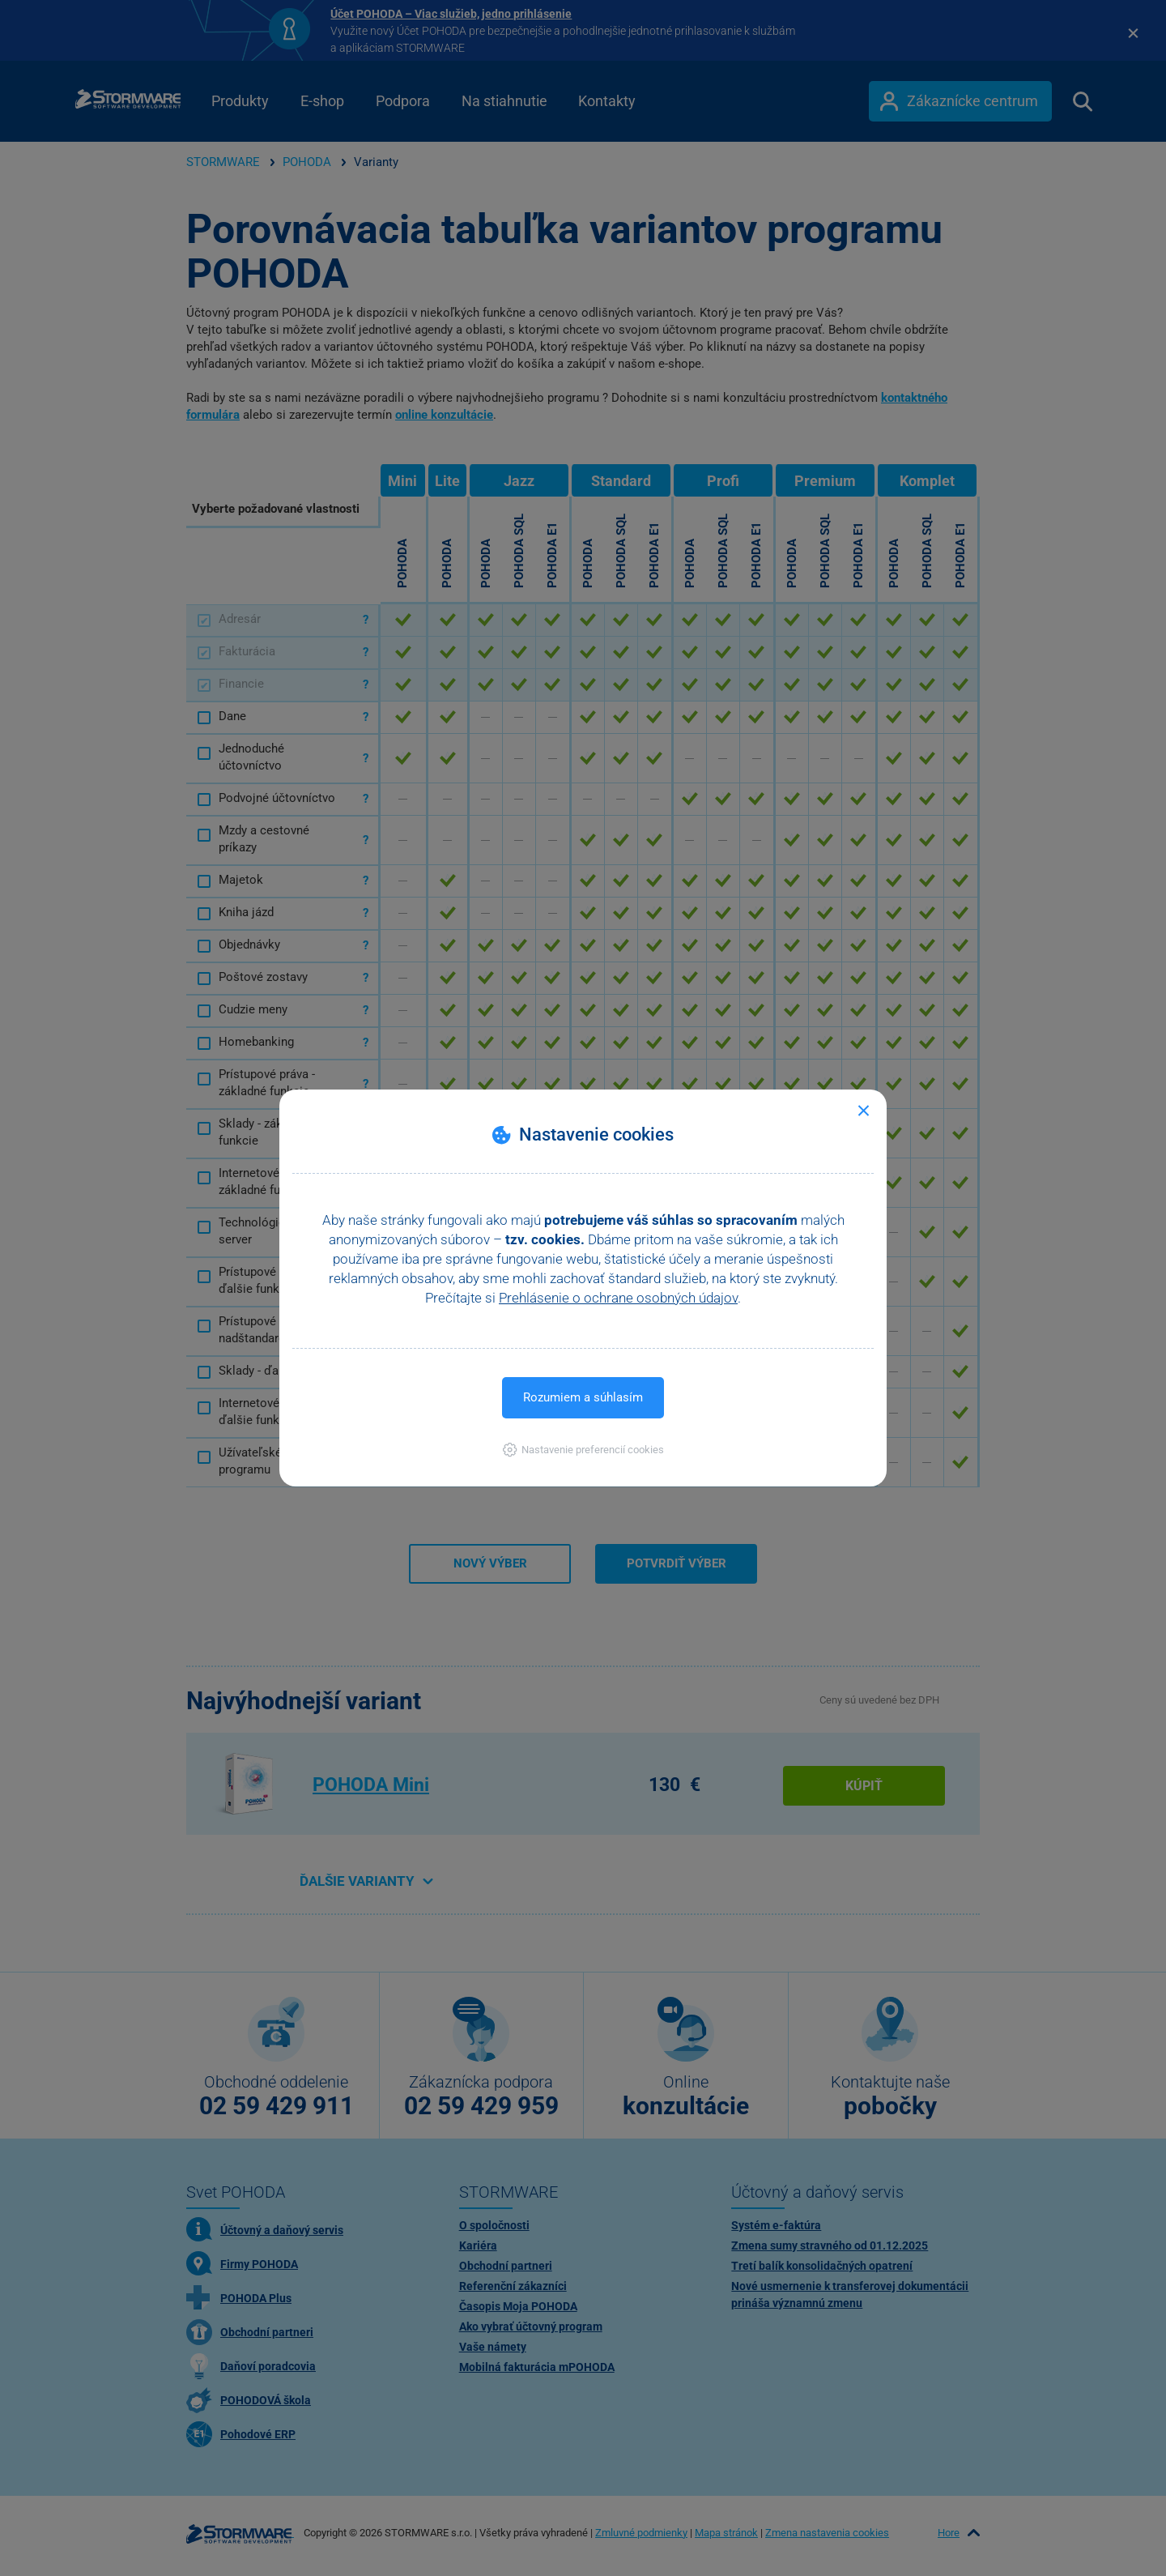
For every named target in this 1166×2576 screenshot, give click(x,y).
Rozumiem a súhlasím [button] (583, 1397)
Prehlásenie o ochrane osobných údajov (618, 1298)
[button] (583, 1450)
